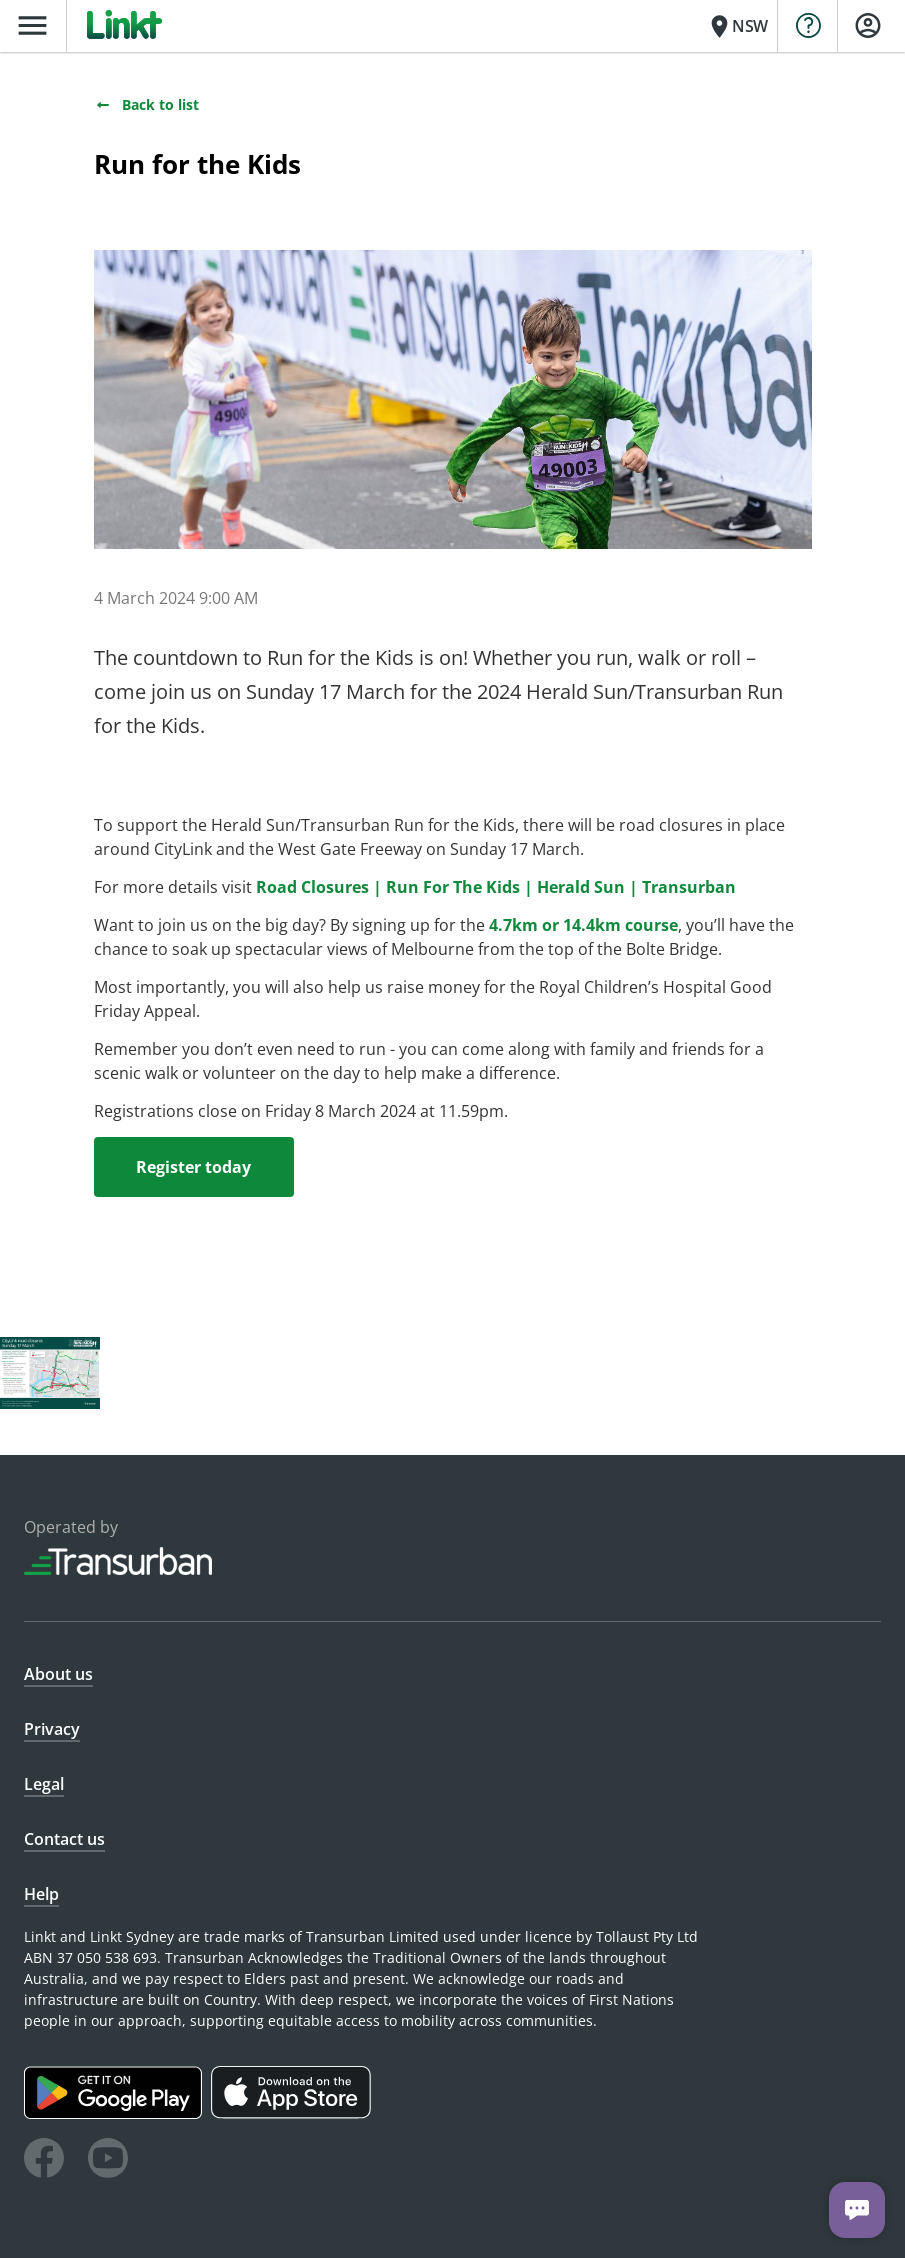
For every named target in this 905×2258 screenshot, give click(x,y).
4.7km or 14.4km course (583, 925)
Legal (44, 1784)
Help (41, 1894)
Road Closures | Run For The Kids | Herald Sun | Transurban (496, 887)
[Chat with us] (857, 2210)
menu (32, 25)
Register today (193, 1167)
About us (58, 1674)
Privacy (52, 1729)
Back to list (146, 104)
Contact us (64, 1839)
